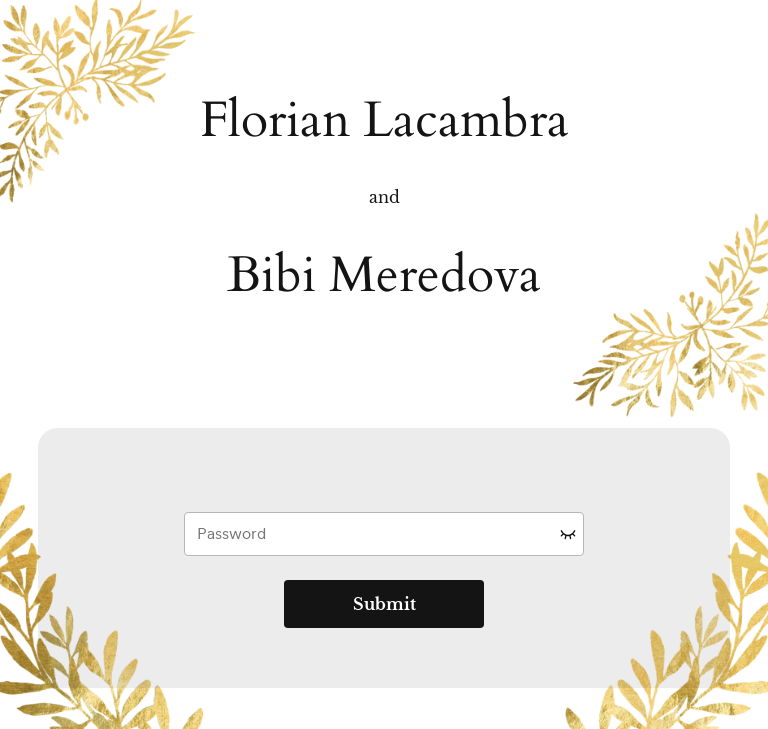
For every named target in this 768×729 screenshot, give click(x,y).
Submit (384, 604)
